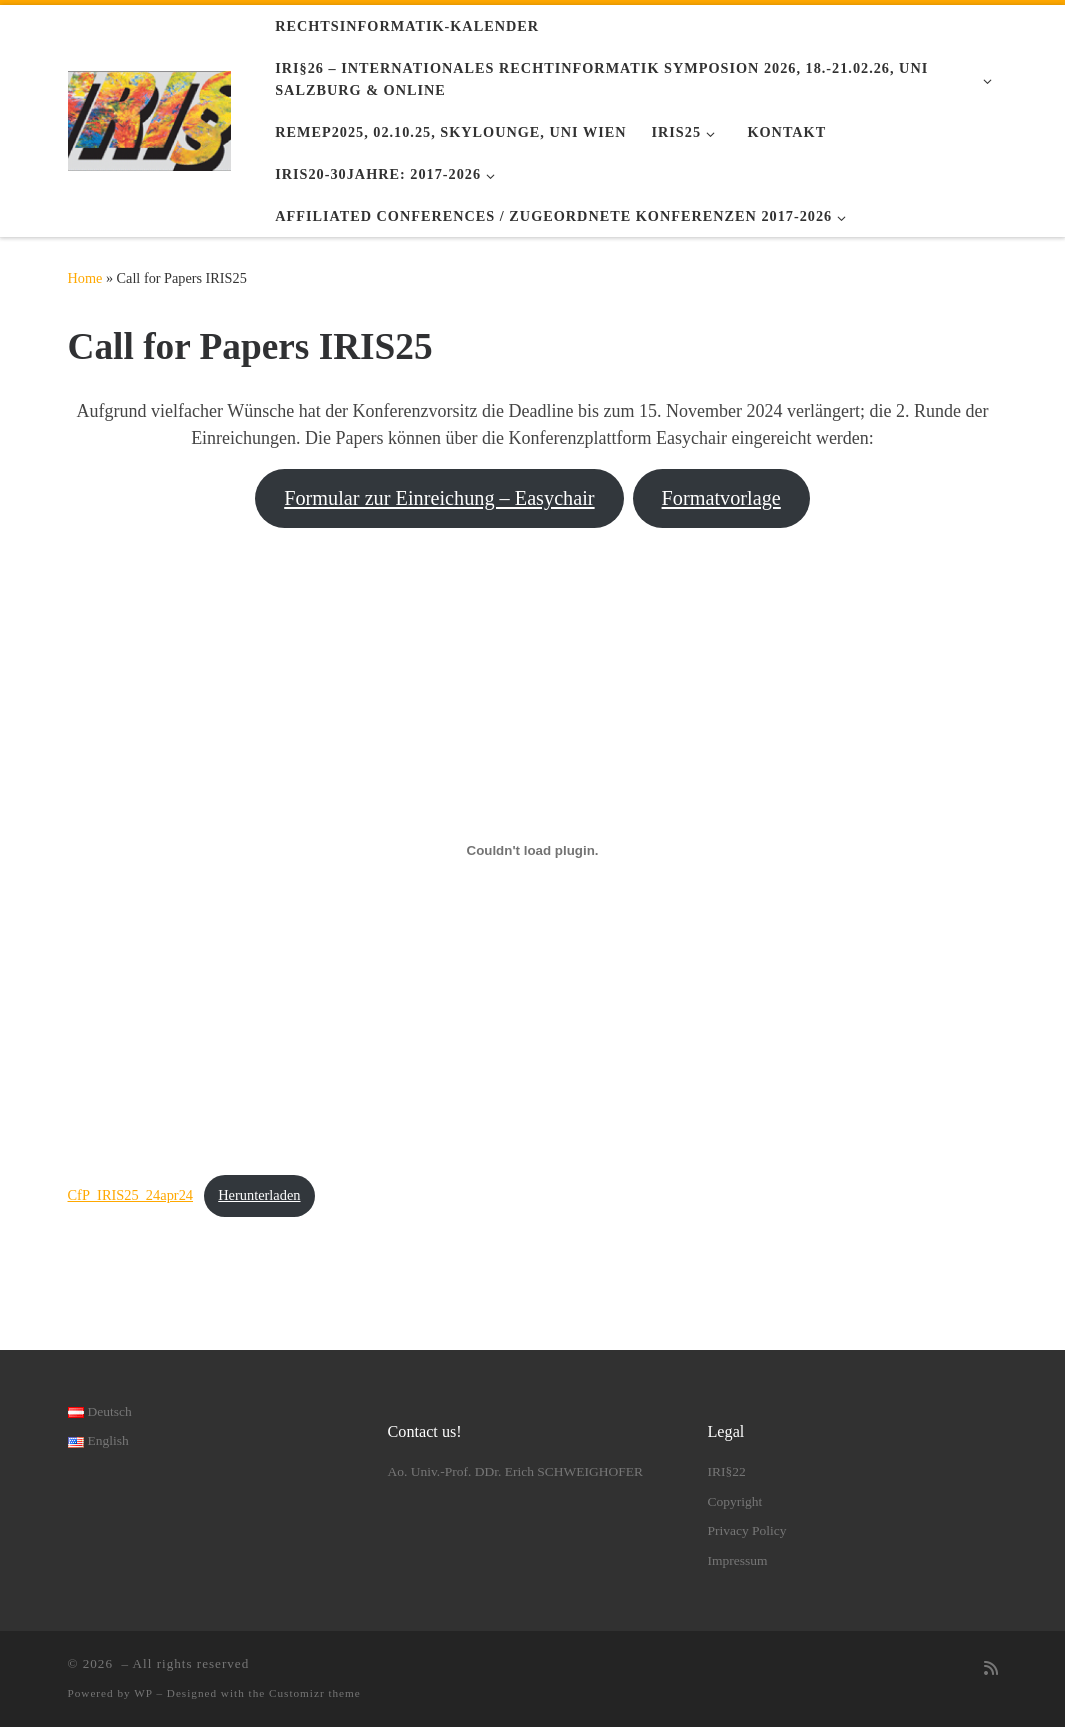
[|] (150, 118)
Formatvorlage (721, 498)
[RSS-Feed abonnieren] (991, 1669)
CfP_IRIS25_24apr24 (131, 1195)
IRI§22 (726, 1471)
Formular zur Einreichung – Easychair (439, 498)
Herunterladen (259, 1195)
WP (143, 1693)
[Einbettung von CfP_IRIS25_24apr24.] (533, 851)
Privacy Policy (746, 1530)
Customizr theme (315, 1693)
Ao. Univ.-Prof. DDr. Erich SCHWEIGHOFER (515, 1471)
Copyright (734, 1501)
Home (85, 278)
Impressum (737, 1560)
